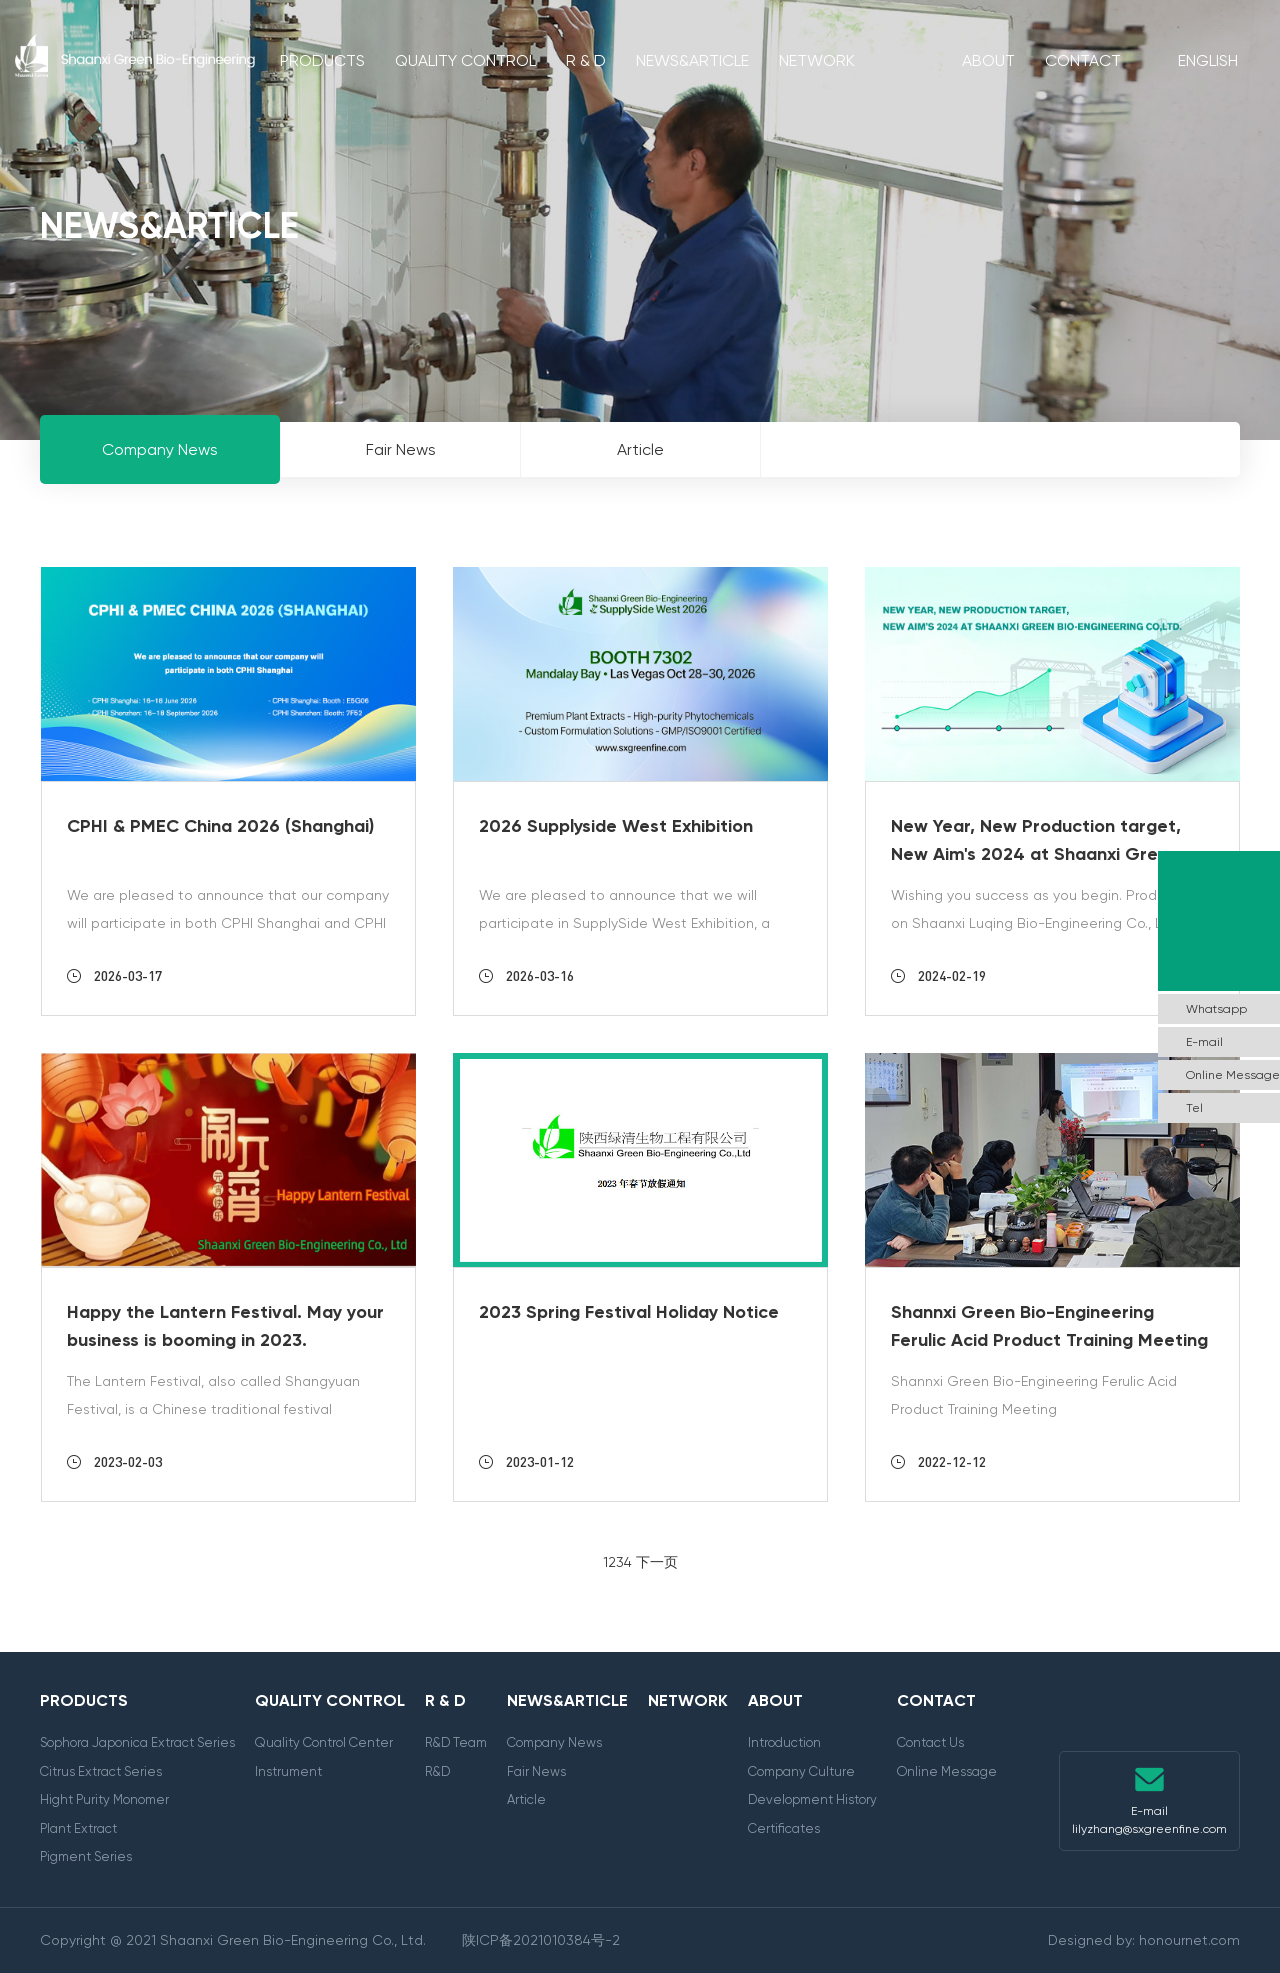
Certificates (784, 1828)
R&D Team (456, 1742)
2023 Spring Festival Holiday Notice (629, 1312)
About (988, 60)
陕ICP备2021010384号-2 (541, 1940)
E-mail (1204, 1042)
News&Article (692, 60)
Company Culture (801, 1771)
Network (817, 60)
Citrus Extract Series (101, 1771)
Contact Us (930, 1742)
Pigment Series (86, 1856)
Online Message (947, 1771)
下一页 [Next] (657, 1562)
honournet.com (1189, 1940)
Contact (1083, 60)
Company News (554, 1742)
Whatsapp (1216, 1009)
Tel (1194, 1108)
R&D (437, 1771)
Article (526, 1799)
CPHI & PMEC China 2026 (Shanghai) (220, 826)
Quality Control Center (324, 1742)
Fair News (536, 1771)
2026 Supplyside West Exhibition (616, 826)
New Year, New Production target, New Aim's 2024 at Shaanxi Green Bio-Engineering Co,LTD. (1036, 854)
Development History (812, 1799)
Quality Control (465, 60)
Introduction (784, 1742)
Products (322, 60)
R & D (586, 60)
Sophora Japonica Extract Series (137, 1742)
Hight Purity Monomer (104, 1799)
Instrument (288, 1771)
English (1208, 60)
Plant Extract (78, 1828)
